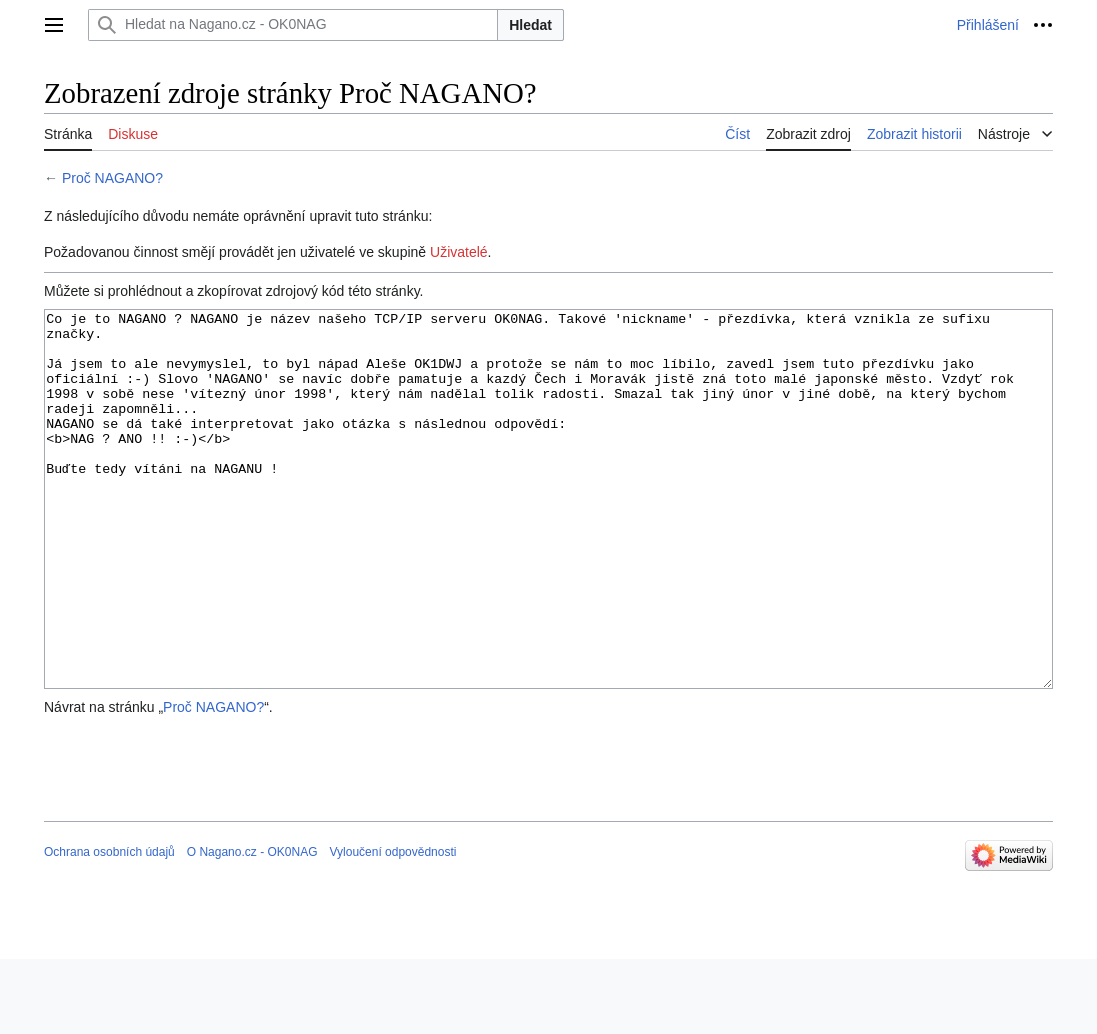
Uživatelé (459, 252)
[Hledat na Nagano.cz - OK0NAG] (293, 25)
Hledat (530, 25)
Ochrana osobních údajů (109, 927)
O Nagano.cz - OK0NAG (252, 927)
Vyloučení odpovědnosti (392, 927)
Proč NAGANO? (112, 178)
